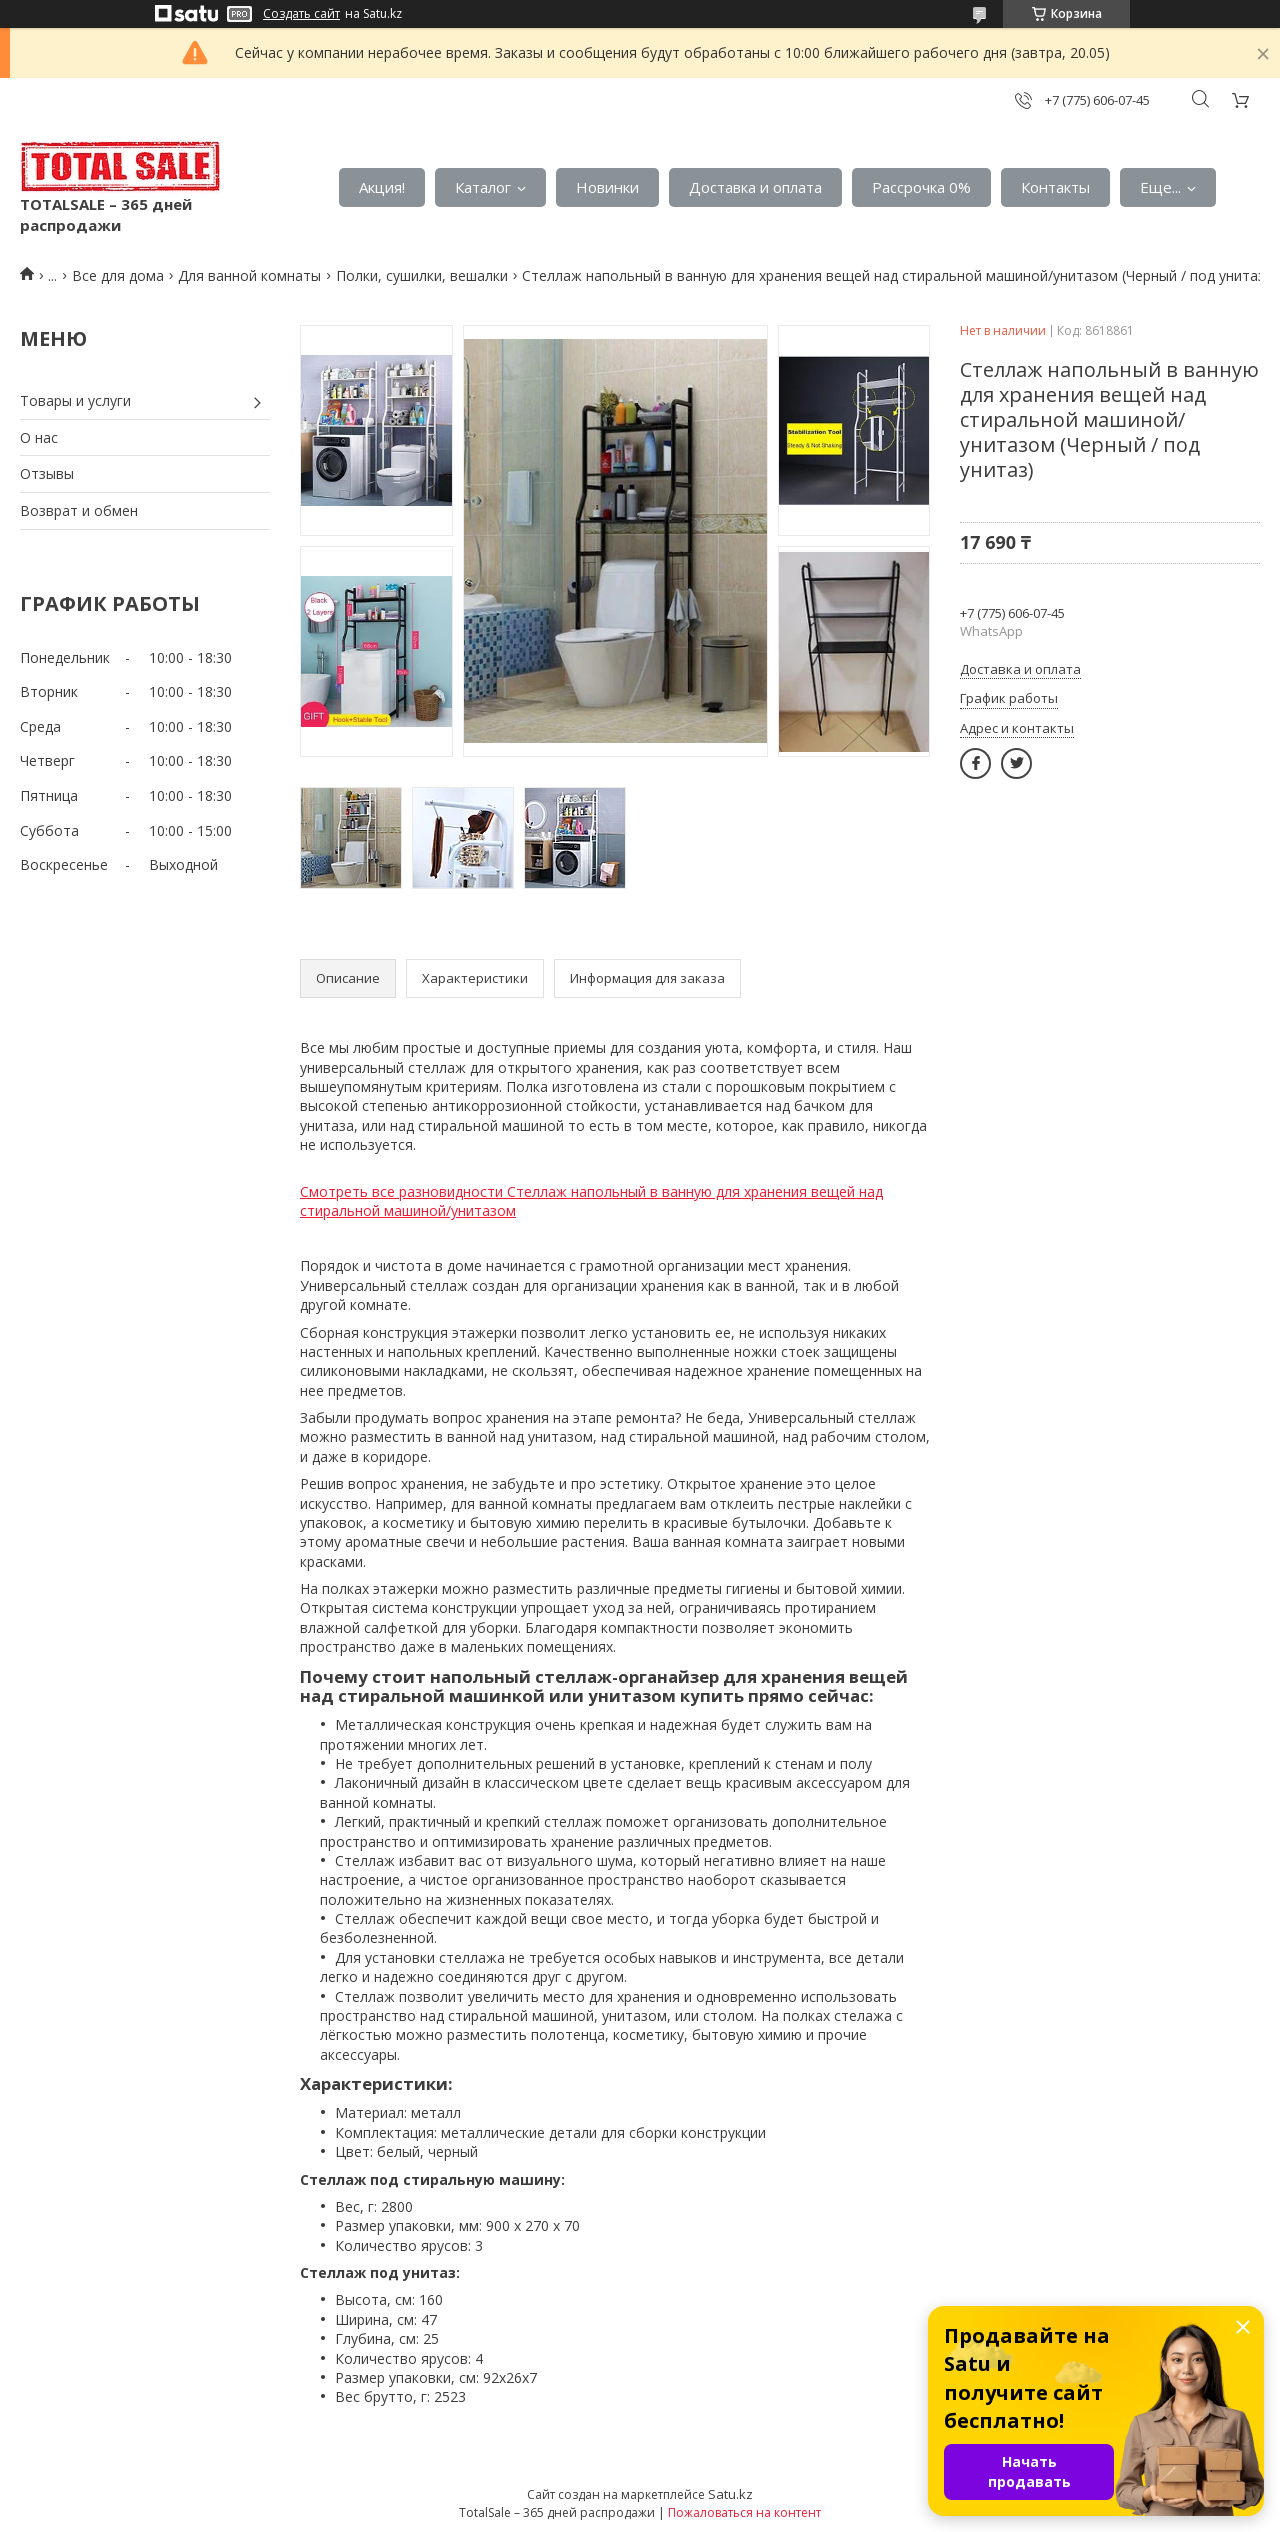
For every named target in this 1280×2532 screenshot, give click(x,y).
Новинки (607, 187)
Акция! (382, 187)
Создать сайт (301, 14)
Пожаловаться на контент (744, 2512)
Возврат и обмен (79, 510)
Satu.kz (730, 2494)
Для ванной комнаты (249, 275)
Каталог (483, 187)
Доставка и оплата (755, 187)
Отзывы (47, 473)
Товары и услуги (75, 400)
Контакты (1055, 187)
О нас (39, 437)
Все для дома (118, 275)
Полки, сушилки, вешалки (422, 275)
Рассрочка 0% (921, 187)
